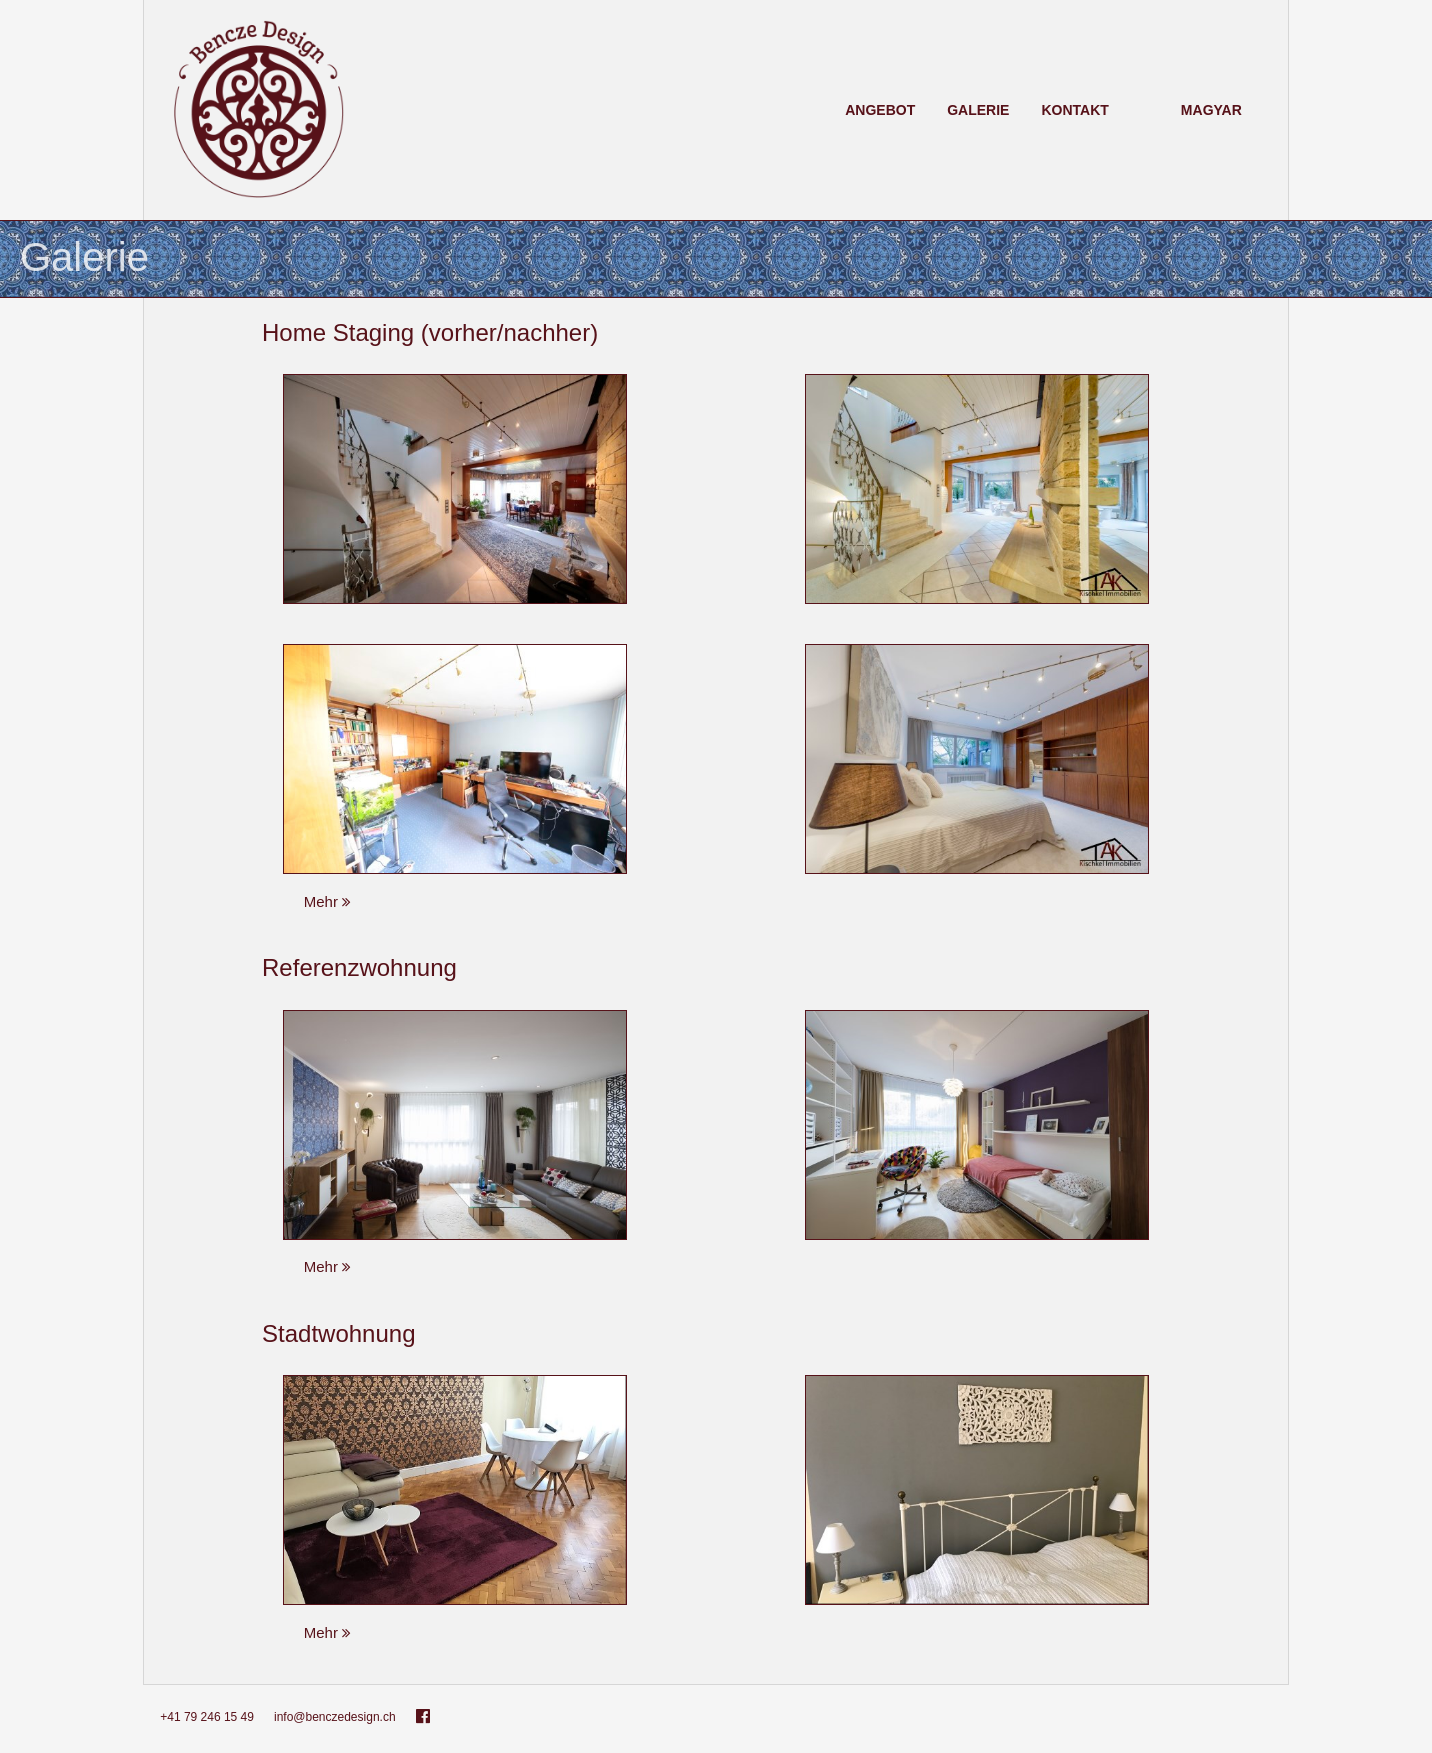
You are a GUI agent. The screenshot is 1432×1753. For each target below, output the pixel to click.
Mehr (338, 904)
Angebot (880, 110)
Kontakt (1074, 110)
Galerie (978, 110)
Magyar (1211, 110)
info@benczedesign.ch (335, 1721)
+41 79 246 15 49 (207, 1721)
